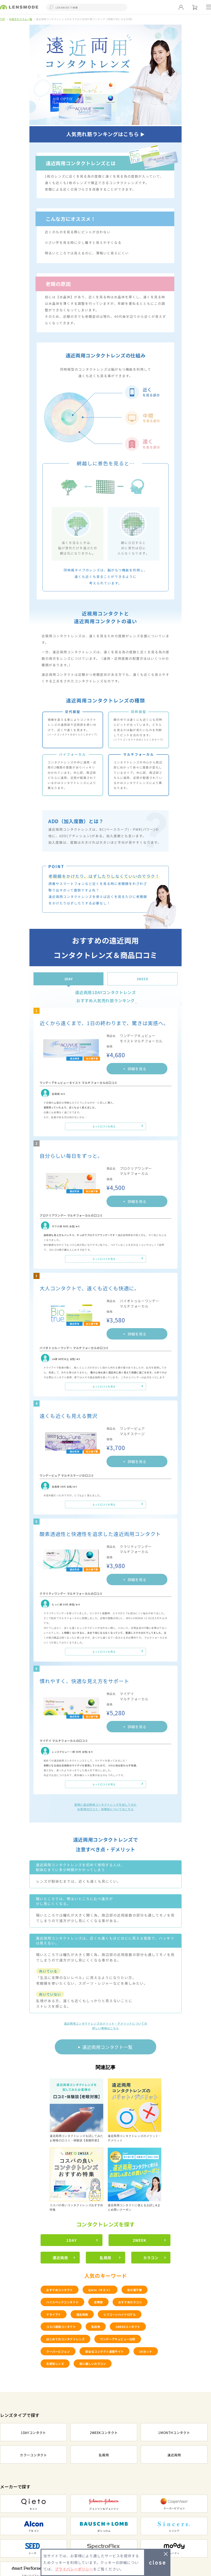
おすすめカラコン (130, 2302)
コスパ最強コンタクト (61, 2327)
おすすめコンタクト (59, 2290)
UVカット (145, 2351)
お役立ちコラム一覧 (20, 19)
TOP (2, 19)
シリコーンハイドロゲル (119, 2314)
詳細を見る (137, 1068)
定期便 (98, 2302)
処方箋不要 (134, 2290)
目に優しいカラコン (92, 2364)
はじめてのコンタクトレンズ (65, 2339)
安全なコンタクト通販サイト (104, 2351)
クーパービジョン (58, 2351)
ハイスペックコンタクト (62, 2302)
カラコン (151, 2257)
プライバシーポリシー (74, 2569)
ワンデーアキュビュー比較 (117, 2339)
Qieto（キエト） (100, 2290)
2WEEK (142, 978)
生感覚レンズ (55, 2364)
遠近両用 (60, 2257)
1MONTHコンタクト (174, 2432)
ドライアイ (53, 2314)
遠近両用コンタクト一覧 (107, 2047)
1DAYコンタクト (33, 2432)
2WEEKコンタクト (127, 2327)
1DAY (68, 978)
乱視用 (105, 2257)
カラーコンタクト (33, 2454)
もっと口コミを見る (104, 1126)
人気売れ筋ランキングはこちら (105, 134)
